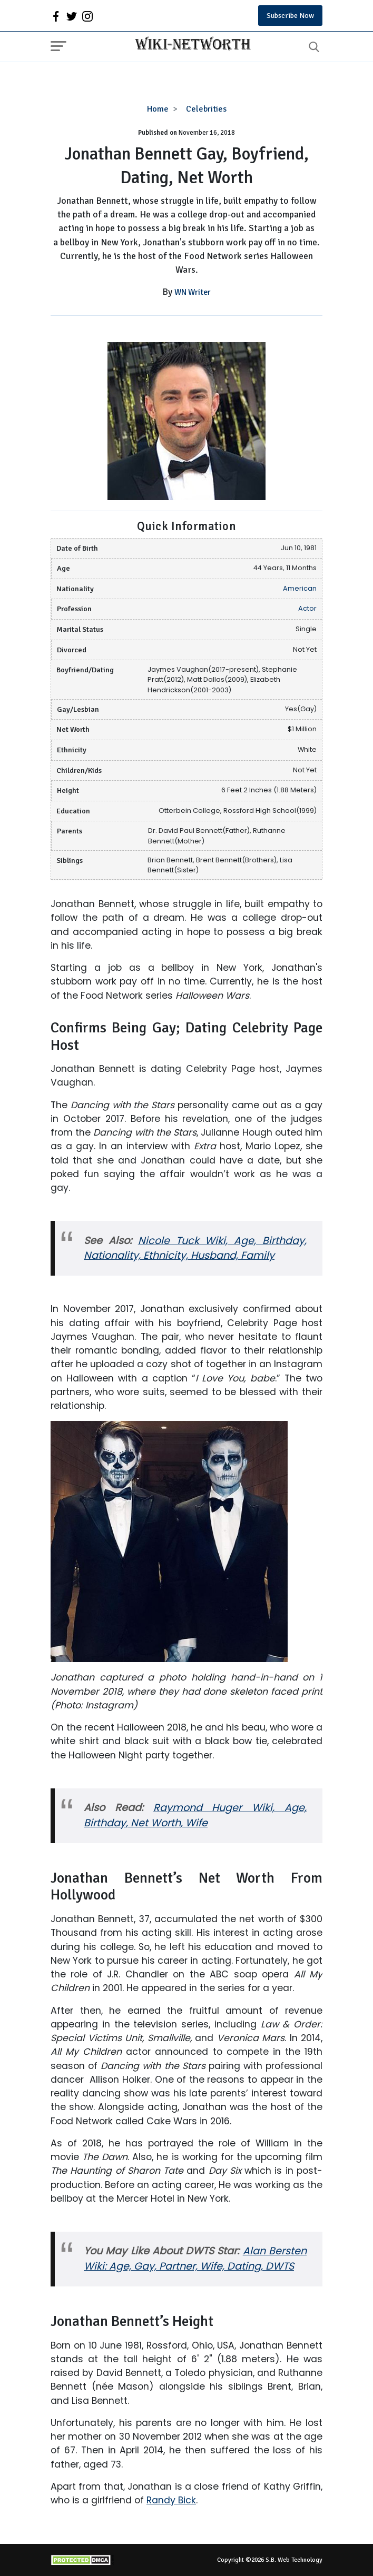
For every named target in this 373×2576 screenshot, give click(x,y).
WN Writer (192, 292)
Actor (307, 608)
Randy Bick (171, 2500)
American (300, 588)
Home (158, 109)
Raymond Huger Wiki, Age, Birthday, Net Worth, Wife (195, 1815)
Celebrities (206, 109)
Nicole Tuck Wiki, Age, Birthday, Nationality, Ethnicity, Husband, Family (195, 1248)
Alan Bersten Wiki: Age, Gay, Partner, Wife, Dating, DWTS (195, 2258)
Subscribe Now (290, 15)
